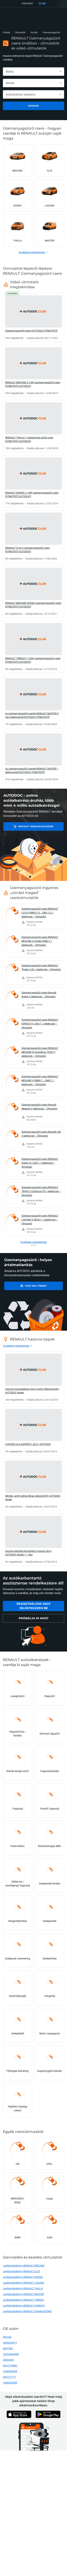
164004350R (10, 2382)
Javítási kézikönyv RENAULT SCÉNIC (23, 2277)
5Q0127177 (9, 2377)
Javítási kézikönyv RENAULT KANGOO (24, 2305)
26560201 (8, 2359)
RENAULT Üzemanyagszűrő (35, 826)
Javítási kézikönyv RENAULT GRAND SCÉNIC (27, 2311)
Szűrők (34, 32)
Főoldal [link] (6, 32)
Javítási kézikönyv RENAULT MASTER (23, 2294)
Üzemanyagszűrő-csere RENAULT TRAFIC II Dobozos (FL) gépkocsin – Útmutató (41, 1191)
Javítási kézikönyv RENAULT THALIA (23, 2288)
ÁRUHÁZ (27, 3)
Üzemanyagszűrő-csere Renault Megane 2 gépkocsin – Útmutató (39, 1106)
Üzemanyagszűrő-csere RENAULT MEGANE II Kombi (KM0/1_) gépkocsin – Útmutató (39, 941)
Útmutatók (20, 32)
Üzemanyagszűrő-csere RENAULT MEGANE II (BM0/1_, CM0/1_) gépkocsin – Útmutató (39, 1080)
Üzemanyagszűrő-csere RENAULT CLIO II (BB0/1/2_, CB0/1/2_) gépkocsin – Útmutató (39, 912)
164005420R (10, 2371)
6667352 (8, 2348)
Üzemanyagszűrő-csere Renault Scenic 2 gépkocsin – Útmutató (38, 994)
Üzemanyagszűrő (51, 32)
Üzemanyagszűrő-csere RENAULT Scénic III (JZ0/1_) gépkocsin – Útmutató (39, 1162)
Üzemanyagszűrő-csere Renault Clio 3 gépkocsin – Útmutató (41, 1133)
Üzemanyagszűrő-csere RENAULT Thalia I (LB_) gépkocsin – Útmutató (41, 967)
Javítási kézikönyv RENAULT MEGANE (23, 2265)
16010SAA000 (11, 2354)
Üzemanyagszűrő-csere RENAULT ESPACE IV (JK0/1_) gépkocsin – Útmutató (39, 1023)
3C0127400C (10, 2365)
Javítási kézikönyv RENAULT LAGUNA (23, 2282)
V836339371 (10, 2342)
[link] (33, 317)
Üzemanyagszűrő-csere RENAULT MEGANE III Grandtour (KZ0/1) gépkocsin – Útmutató (39, 1052)
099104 (7, 2337)
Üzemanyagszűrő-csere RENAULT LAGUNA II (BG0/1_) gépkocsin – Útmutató (39, 1219)
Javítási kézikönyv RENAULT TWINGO (23, 2300)
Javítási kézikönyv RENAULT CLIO (21, 2271)
